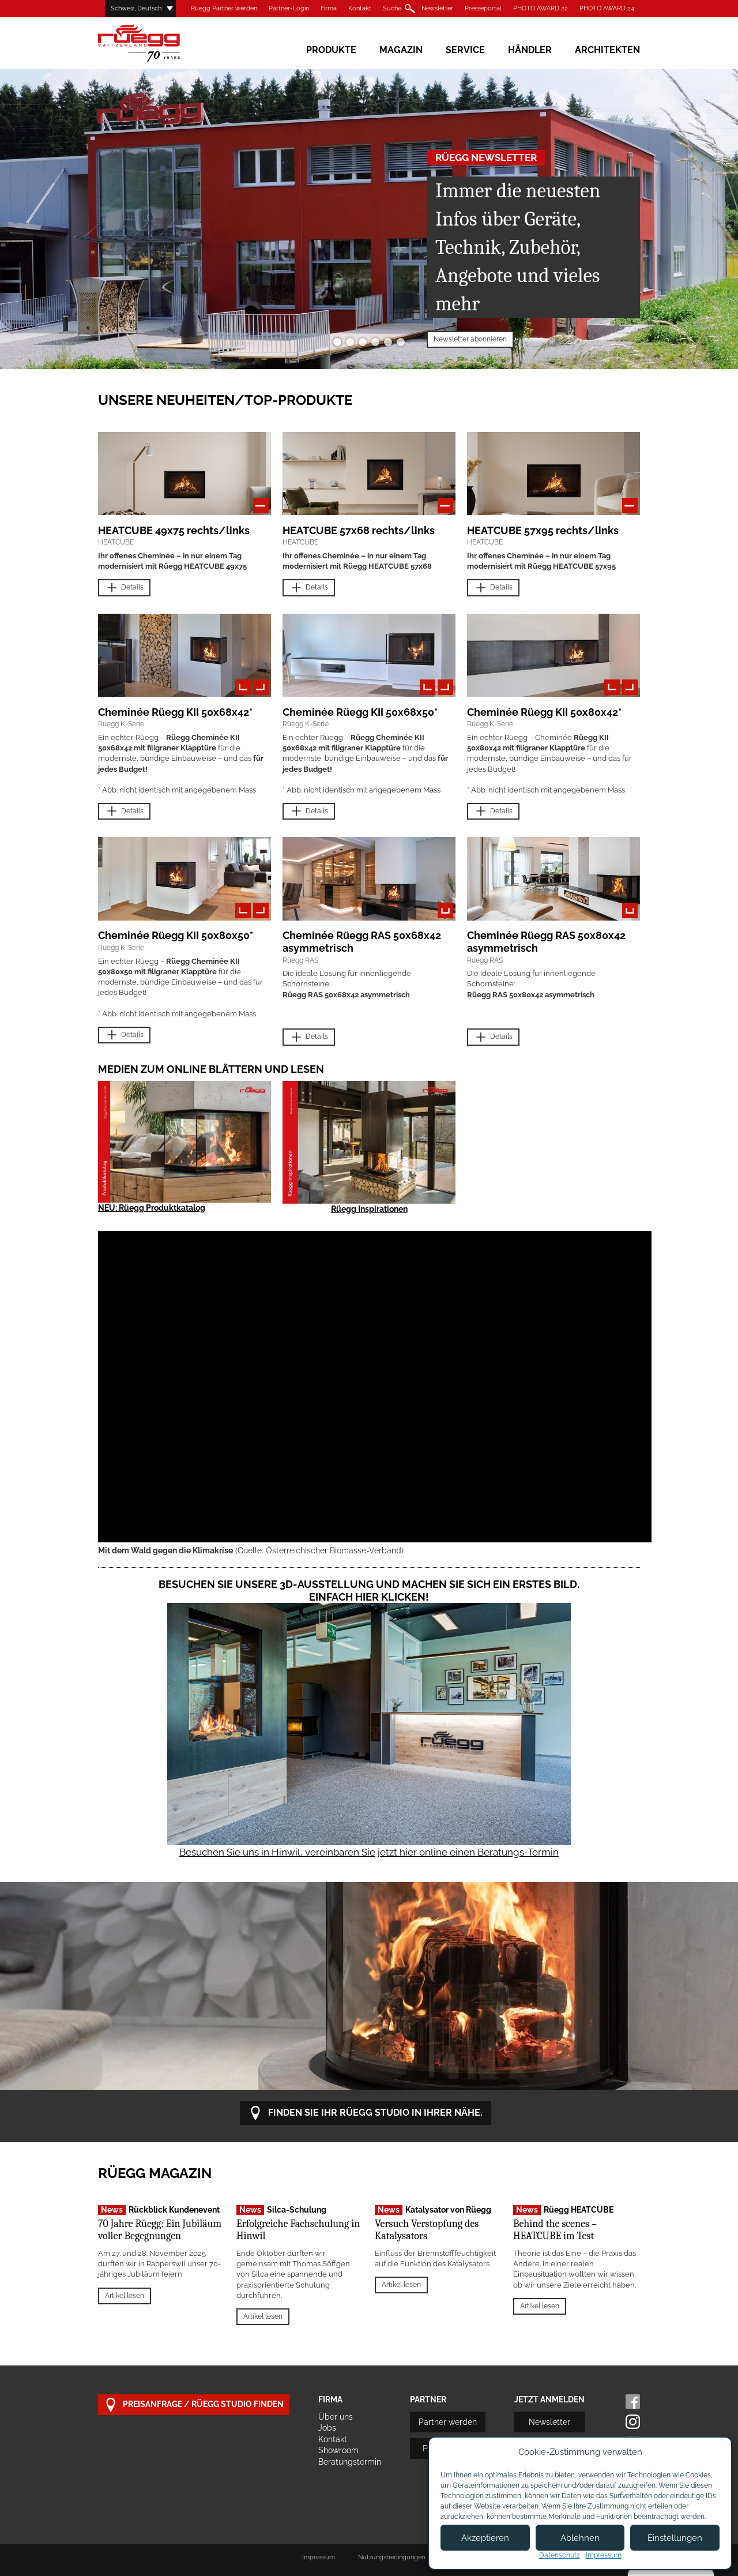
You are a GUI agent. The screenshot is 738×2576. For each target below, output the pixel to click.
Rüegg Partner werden (224, 8)
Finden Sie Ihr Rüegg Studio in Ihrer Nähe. (365, 2113)
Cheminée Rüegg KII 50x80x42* (544, 712)
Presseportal (483, 8)
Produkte (331, 49)
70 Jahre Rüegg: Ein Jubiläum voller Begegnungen (159, 2230)
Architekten (607, 49)
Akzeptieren (485, 2538)
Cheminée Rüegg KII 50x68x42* (175, 712)
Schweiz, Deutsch (136, 8)
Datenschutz (559, 2555)
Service (465, 49)
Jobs (327, 2427)
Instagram (633, 2421)
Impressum (318, 2557)
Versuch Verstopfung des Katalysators (427, 2230)
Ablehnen (580, 2538)
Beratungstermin (349, 2461)
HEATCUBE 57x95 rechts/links (543, 530)
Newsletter (437, 8)
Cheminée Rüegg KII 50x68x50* (360, 712)
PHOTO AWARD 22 (540, 8)
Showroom (338, 2450)
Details (124, 588)
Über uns (335, 2416)
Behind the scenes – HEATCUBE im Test (555, 2230)
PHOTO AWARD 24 (606, 8)
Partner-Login (289, 8)
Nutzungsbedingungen (391, 2557)
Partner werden (448, 2422)
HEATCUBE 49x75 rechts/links (174, 530)
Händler (530, 49)
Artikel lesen (124, 2296)
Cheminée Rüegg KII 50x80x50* (175, 935)
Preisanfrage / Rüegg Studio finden (194, 2405)
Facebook (633, 2401)
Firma (329, 8)
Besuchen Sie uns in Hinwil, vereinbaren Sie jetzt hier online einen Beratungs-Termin (369, 1852)
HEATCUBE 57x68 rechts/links (359, 530)
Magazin (401, 49)
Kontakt (359, 8)
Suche (392, 8)
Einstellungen (674, 2538)
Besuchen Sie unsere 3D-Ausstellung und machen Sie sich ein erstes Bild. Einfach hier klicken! (369, 1590)
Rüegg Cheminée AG (155, 43)
